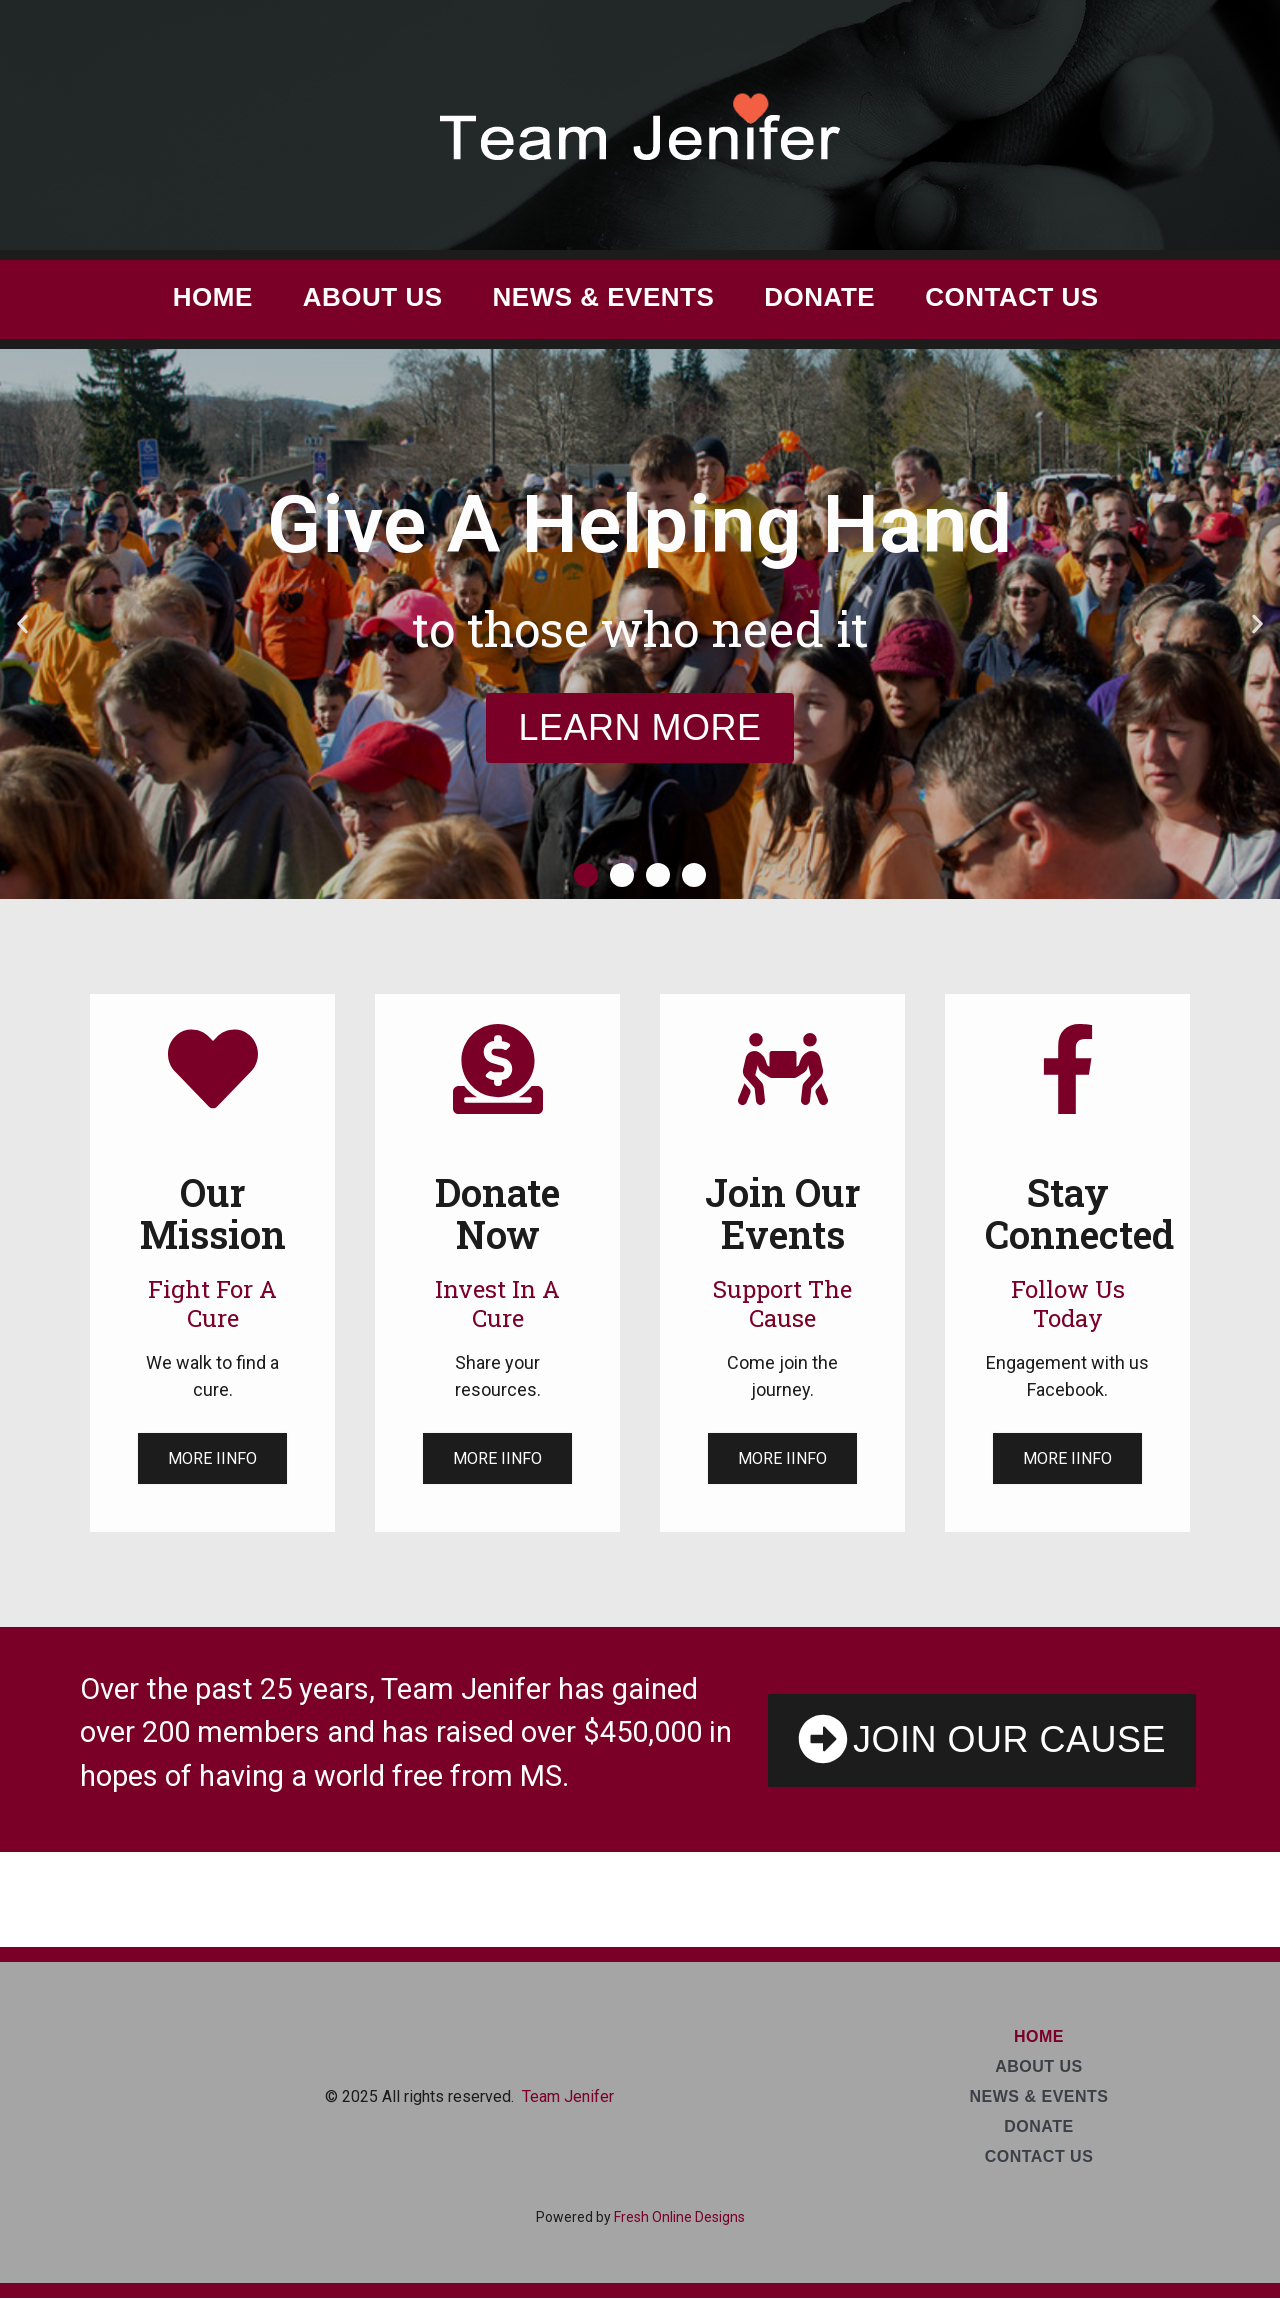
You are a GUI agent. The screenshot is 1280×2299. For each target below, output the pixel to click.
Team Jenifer (568, 2096)
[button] (22, 624)
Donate (819, 297)
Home (213, 297)
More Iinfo (212, 1458)
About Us (373, 297)
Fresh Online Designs (679, 2217)
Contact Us (1012, 297)
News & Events (604, 297)
